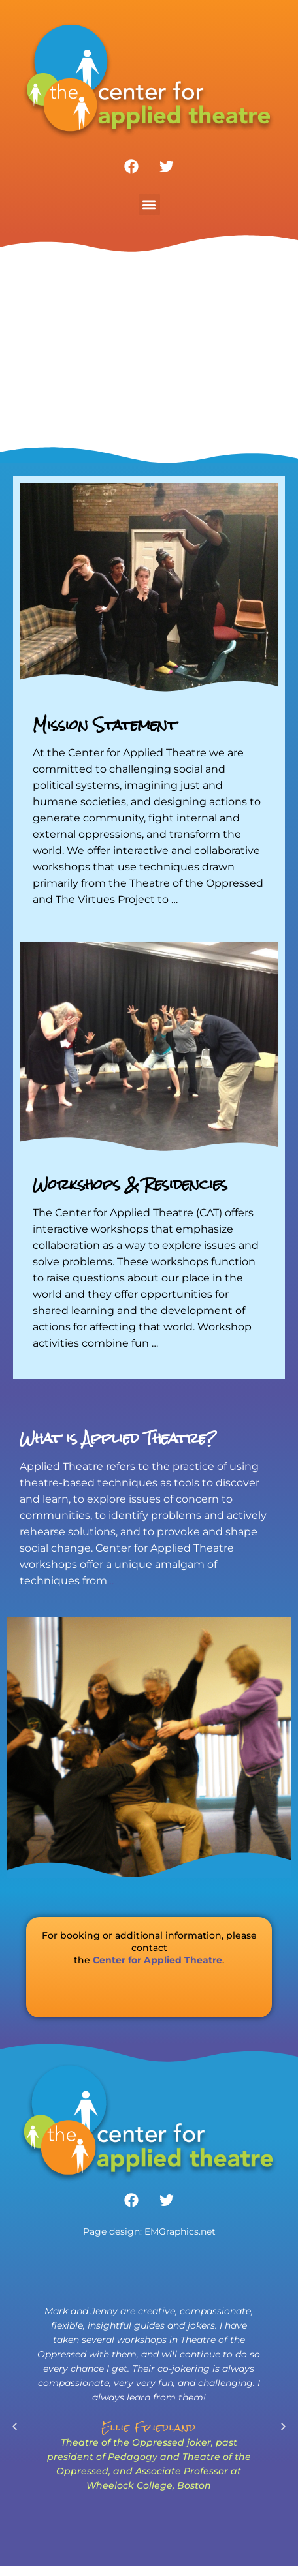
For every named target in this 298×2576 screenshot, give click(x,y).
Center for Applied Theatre (157, 1960)
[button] (149, 204)
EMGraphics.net (180, 2231)
